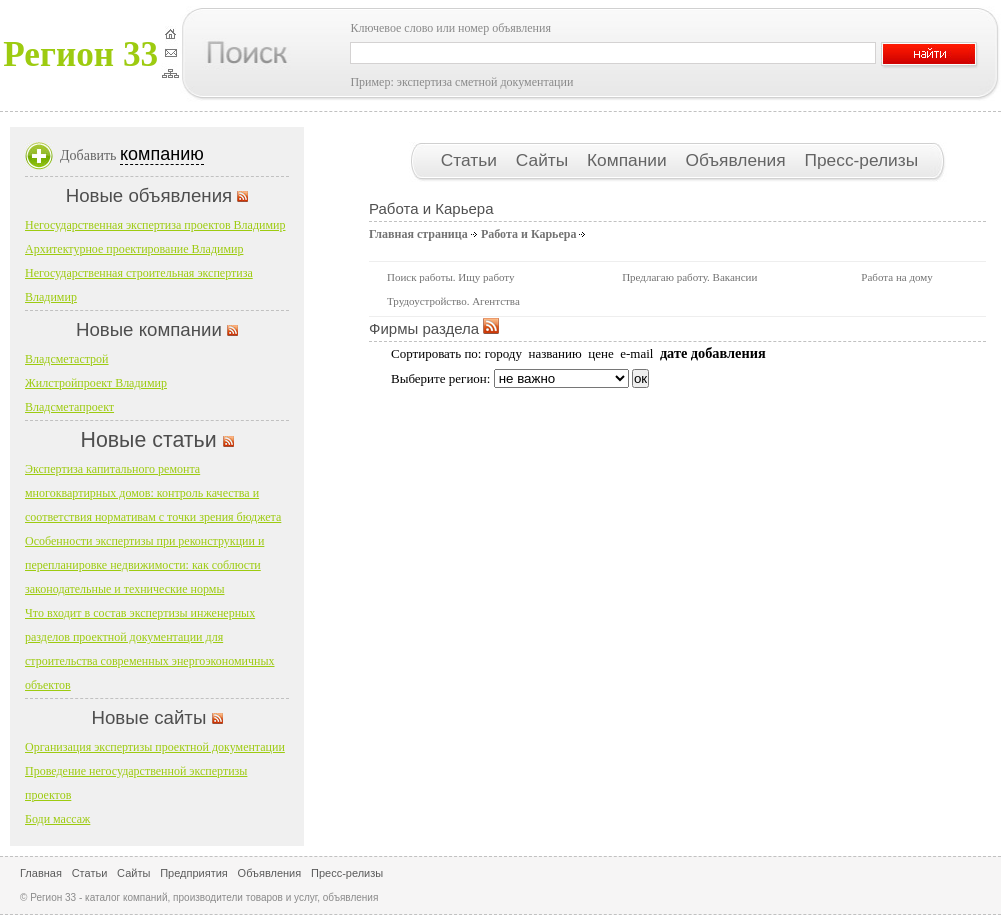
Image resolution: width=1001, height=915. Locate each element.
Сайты (544, 160)
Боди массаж (57, 819)
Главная (41, 873)
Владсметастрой (67, 359)
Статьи (471, 160)
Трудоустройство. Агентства (453, 301)
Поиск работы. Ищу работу (451, 277)
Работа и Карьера (529, 234)
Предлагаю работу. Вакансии (689, 277)
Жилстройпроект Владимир (96, 383)
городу (503, 353)
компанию (162, 154)
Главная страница (418, 234)
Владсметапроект (69, 407)
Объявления (737, 160)
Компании (629, 160)
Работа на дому (896, 277)
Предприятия (194, 873)
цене (600, 353)
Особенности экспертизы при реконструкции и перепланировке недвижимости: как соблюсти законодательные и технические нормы (144, 565)
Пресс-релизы (861, 160)
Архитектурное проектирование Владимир (134, 249)
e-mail (636, 353)
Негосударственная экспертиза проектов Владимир (155, 225)
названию (554, 353)
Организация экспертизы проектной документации (155, 747)
